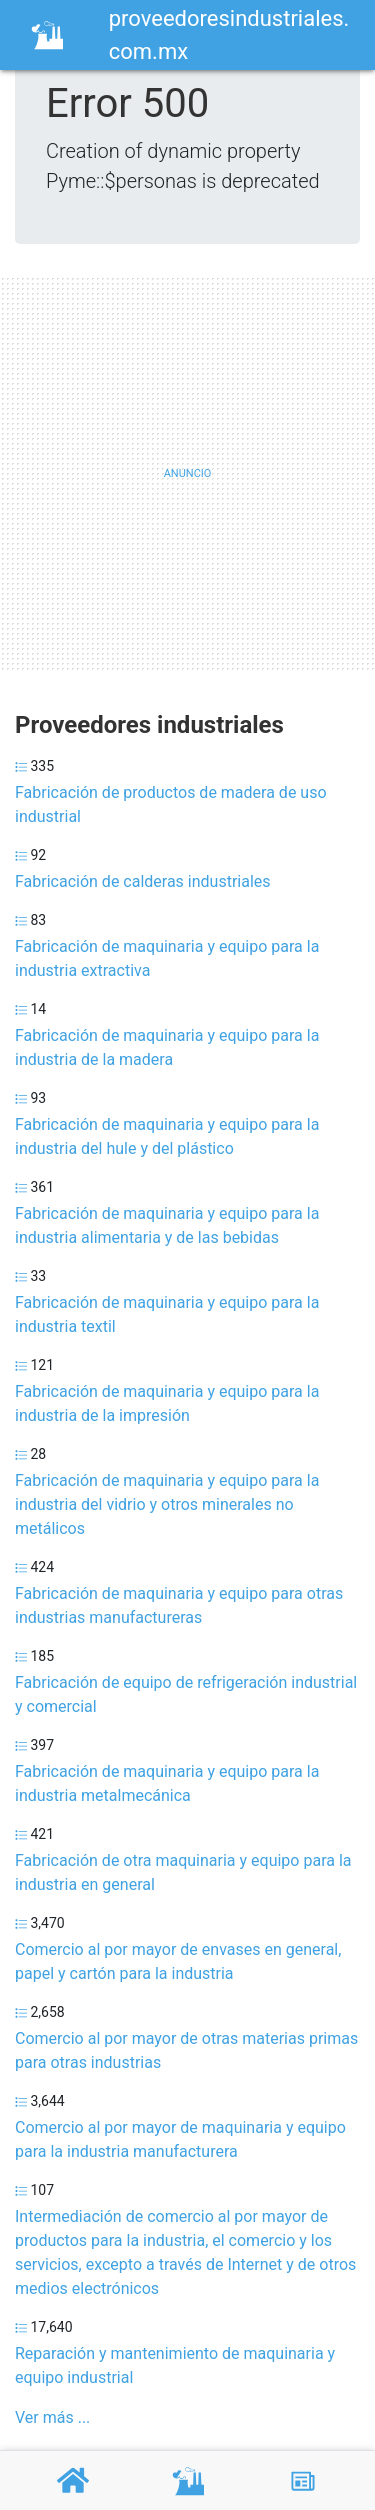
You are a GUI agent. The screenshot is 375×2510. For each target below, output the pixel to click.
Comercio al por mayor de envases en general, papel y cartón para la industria (178, 1961)
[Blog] (303, 2481)
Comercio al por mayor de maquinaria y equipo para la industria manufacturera (180, 2139)
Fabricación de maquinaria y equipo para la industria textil (167, 1314)
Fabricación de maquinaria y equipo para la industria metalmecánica (167, 1783)
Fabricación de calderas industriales (143, 881)
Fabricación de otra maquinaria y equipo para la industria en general (183, 1872)
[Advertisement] (187, 473)
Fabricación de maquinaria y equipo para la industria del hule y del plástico (167, 1136)
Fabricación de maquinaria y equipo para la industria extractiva (167, 958)
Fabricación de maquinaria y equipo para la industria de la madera (167, 1047)
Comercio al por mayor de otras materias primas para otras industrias (186, 2050)
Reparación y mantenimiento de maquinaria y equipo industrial (175, 2365)
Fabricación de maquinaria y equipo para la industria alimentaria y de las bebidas (167, 1225)
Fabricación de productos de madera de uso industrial (171, 804)
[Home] (47, 33)
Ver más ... (52, 2417)
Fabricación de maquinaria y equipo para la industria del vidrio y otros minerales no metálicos (167, 1504)
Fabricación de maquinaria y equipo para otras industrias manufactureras (179, 1605)
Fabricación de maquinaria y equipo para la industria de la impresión (167, 1403)
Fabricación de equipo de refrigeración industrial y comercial (186, 1694)
